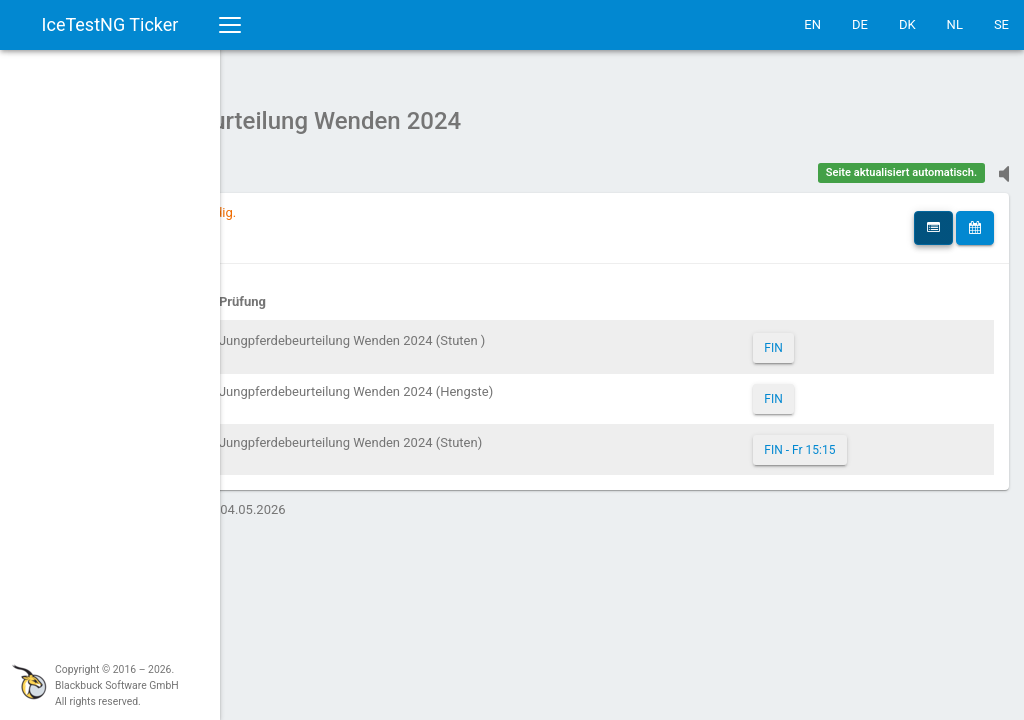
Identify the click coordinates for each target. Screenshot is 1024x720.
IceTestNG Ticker (110, 24)
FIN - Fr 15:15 (854, 440)
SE (1001, 24)
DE (860, 24)
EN (812, 24)
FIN (828, 338)
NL (955, 24)
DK (907, 24)
